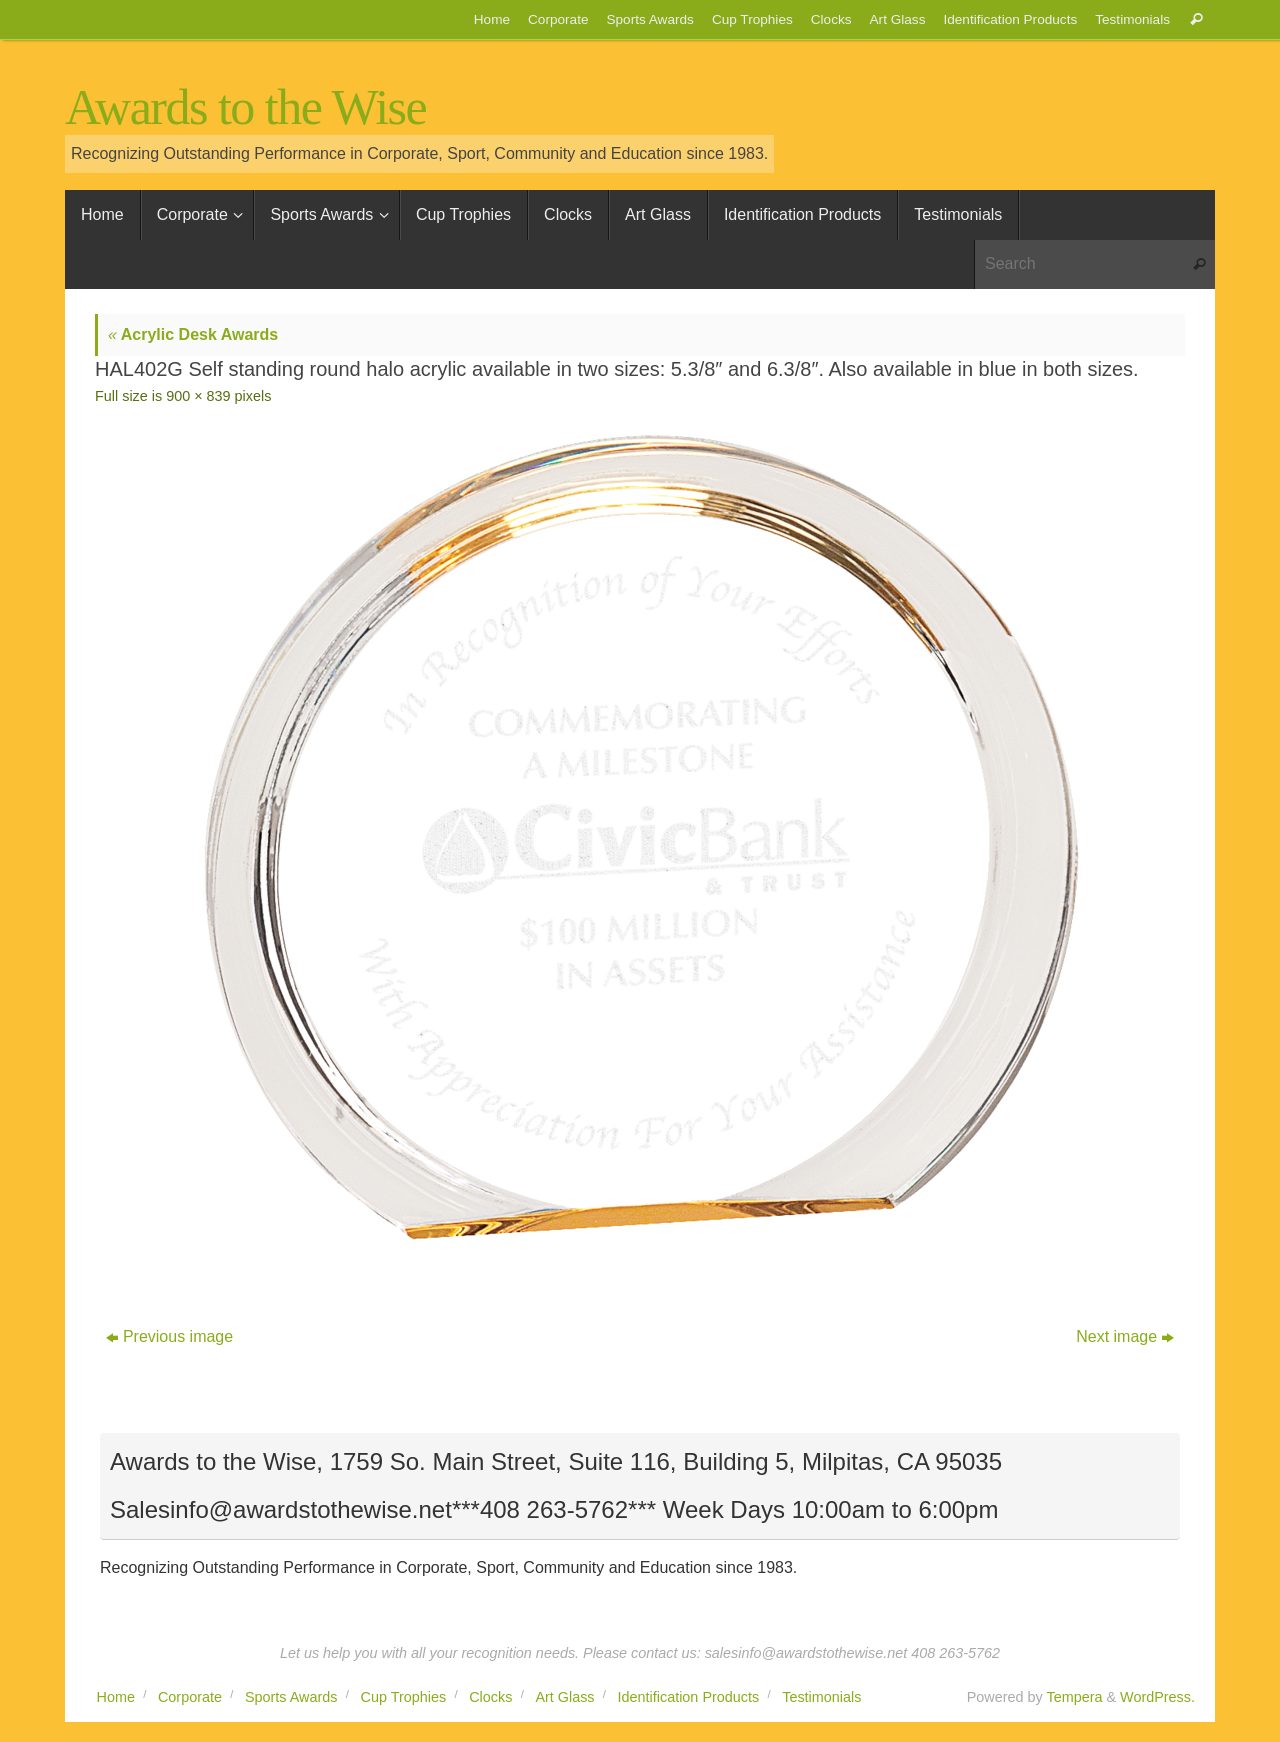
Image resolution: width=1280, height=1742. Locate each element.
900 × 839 (198, 396)
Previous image (169, 1336)
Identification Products (1010, 19)
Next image (1125, 1336)
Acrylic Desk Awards (193, 334)
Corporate (558, 19)
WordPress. (1157, 1697)
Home (492, 19)
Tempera (1074, 1697)
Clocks (831, 19)
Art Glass (898, 19)
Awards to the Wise (245, 107)
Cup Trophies (752, 19)
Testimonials (1132, 19)
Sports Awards (649, 19)
